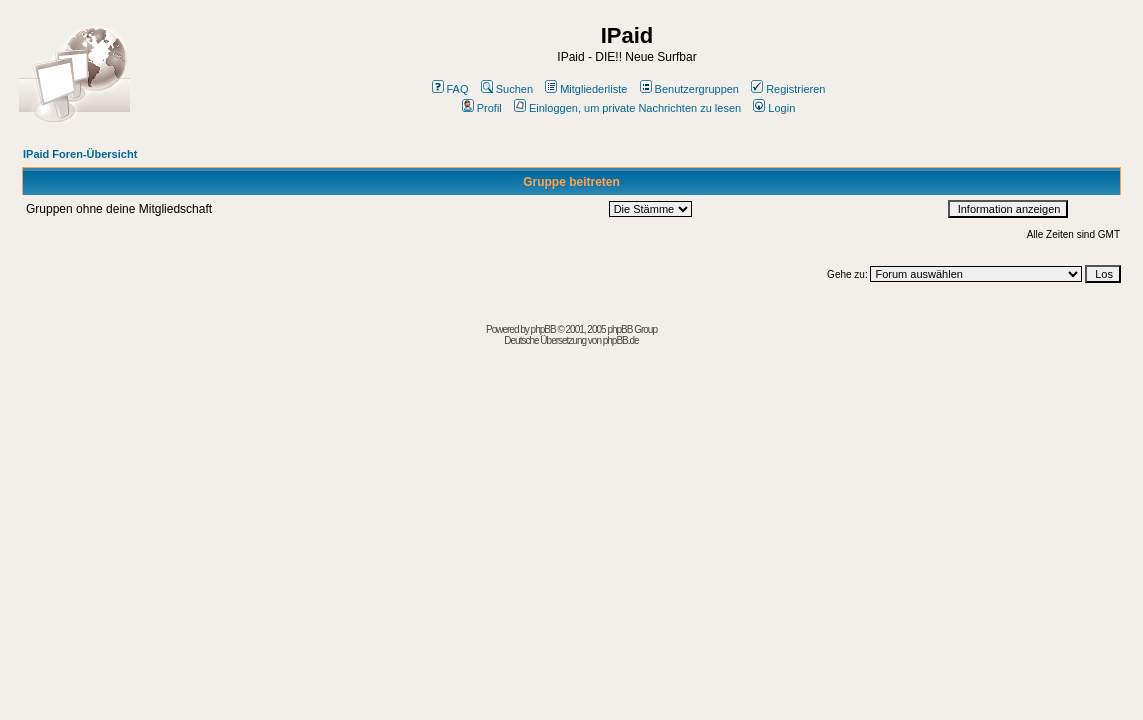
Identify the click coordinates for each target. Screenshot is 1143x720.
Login (774, 108)
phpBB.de (621, 340)
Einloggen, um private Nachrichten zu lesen (627, 108)
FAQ (450, 89)
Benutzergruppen (689, 89)
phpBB (543, 329)
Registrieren (788, 89)
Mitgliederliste (586, 89)
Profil (482, 108)
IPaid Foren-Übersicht (80, 154)
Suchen (507, 89)
